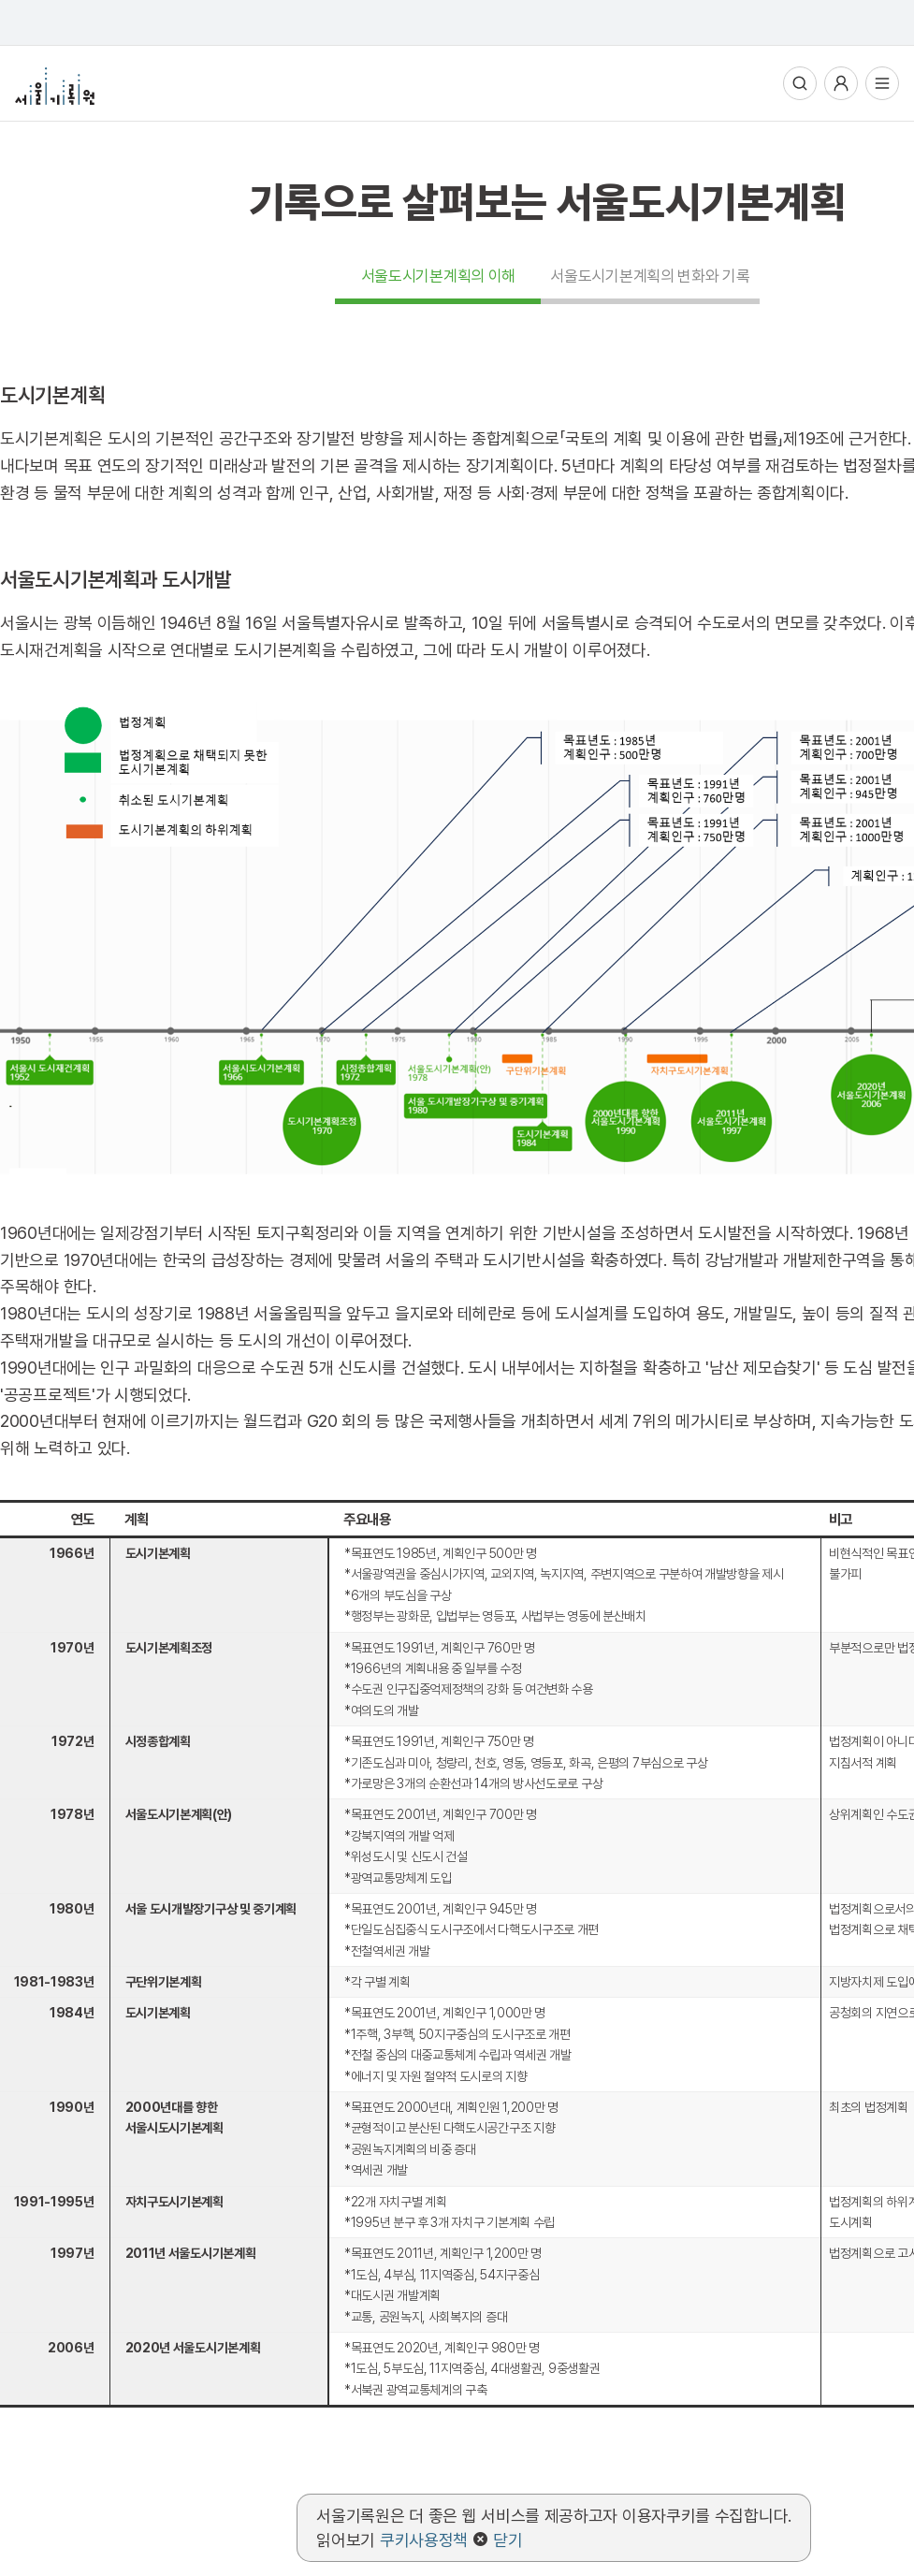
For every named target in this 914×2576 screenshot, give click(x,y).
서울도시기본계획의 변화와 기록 (649, 276)
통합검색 (800, 83)
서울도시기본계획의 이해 (438, 276)
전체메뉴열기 (882, 83)
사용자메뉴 (841, 83)
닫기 (507, 2540)
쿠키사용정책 (424, 2540)
